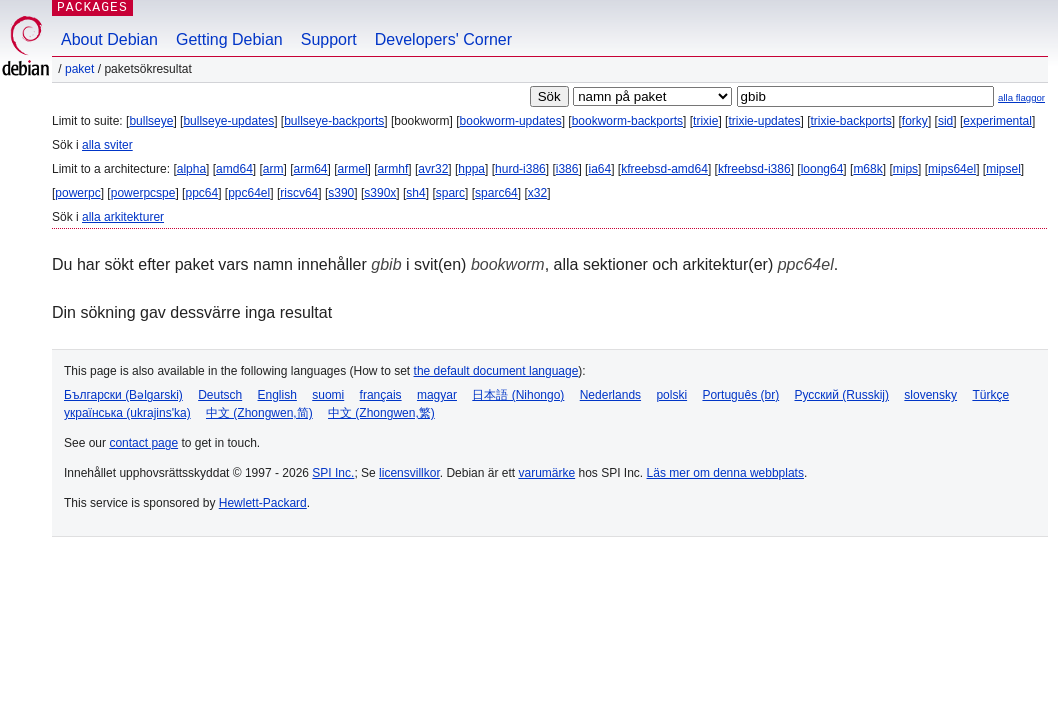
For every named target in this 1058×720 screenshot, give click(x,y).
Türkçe (990, 395)
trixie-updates (764, 121)
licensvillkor (409, 473)
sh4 (415, 193)
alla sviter (107, 145)
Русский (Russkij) (841, 395)
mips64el (952, 169)
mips (905, 169)
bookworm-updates (511, 121)
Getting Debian (229, 39)
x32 (537, 193)
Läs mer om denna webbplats (725, 473)
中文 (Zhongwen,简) (259, 413)
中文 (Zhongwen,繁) (381, 413)
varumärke (546, 473)
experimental (997, 121)
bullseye (151, 121)
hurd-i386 (520, 169)
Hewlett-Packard (263, 503)
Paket (79, 69)
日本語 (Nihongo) (518, 395)
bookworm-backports (627, 121)
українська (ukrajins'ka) (127, 413)
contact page (143, 443)
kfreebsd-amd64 (664, 169)
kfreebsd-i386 (754, 169)
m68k (867, 169)
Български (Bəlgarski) (123, 395)
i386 (567, 169)
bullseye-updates (228, 121)
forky (915, 121)
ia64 (599, 169)
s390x (380, 193)
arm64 (311, 169)
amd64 (234, 169)
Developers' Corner (443, 39)
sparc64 (496, 193)
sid (945, 121)
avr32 (433, 169)
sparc (450, 193)
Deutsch (220, 395)
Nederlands (610, 395)
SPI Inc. (333, 473)
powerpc (77, 193)
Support (329, 39)
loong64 (822, 169)
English (277, 395)
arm (273, 169)
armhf (393, 169)
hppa (471, 169)
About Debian (109, 39)
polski (671, 395)
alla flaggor (1021, 97)
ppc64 (201, 193)
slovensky (930, 395)
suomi (328, 395)
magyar (437, 395)
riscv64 (299, 193)
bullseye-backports (334, 121)
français (381, 395)
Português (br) (740, 395)
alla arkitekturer (123, 217)
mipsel (1003, 169)
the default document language (496, 371)
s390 (341, 193)
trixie (705, 121)
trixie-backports (850, 121)
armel (353, 169)
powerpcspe (143, 193)
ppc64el (249, 193)
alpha (191, 169)
